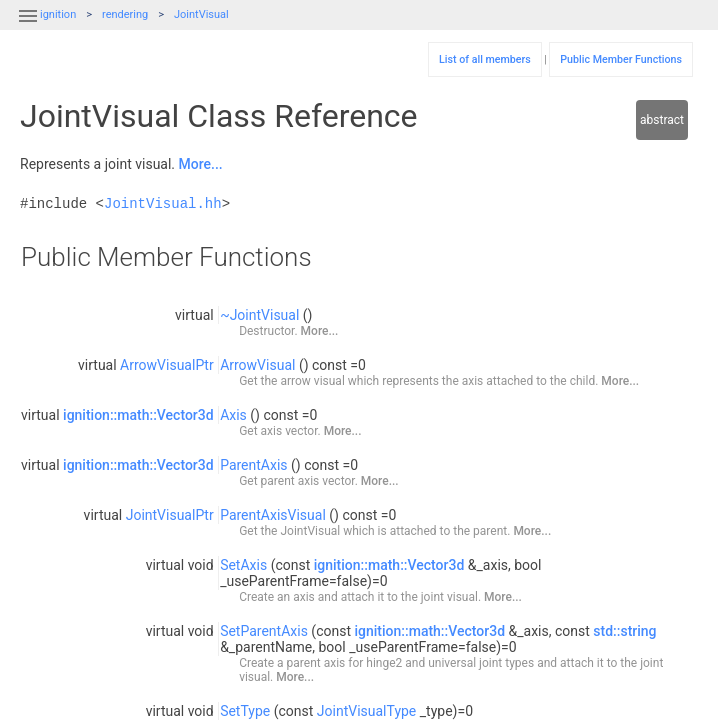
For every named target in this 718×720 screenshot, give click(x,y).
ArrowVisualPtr (167, 365)
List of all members (485, 59)
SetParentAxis (264, 631)
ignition (58, 14)
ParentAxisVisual (273, 515)
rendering (125, 14)
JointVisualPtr (170, 515)
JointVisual (201, 14)
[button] (28, 28)
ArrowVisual (257, 365)
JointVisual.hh (163, 203)
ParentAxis (253, 465)
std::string (624, 631)
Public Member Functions (621, 59)
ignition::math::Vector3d (138, 415)
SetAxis (243, 565)
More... (201, 164)
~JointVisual (259, 315)
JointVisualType (366, 711)
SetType (245, 711)
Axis (233, 415)
